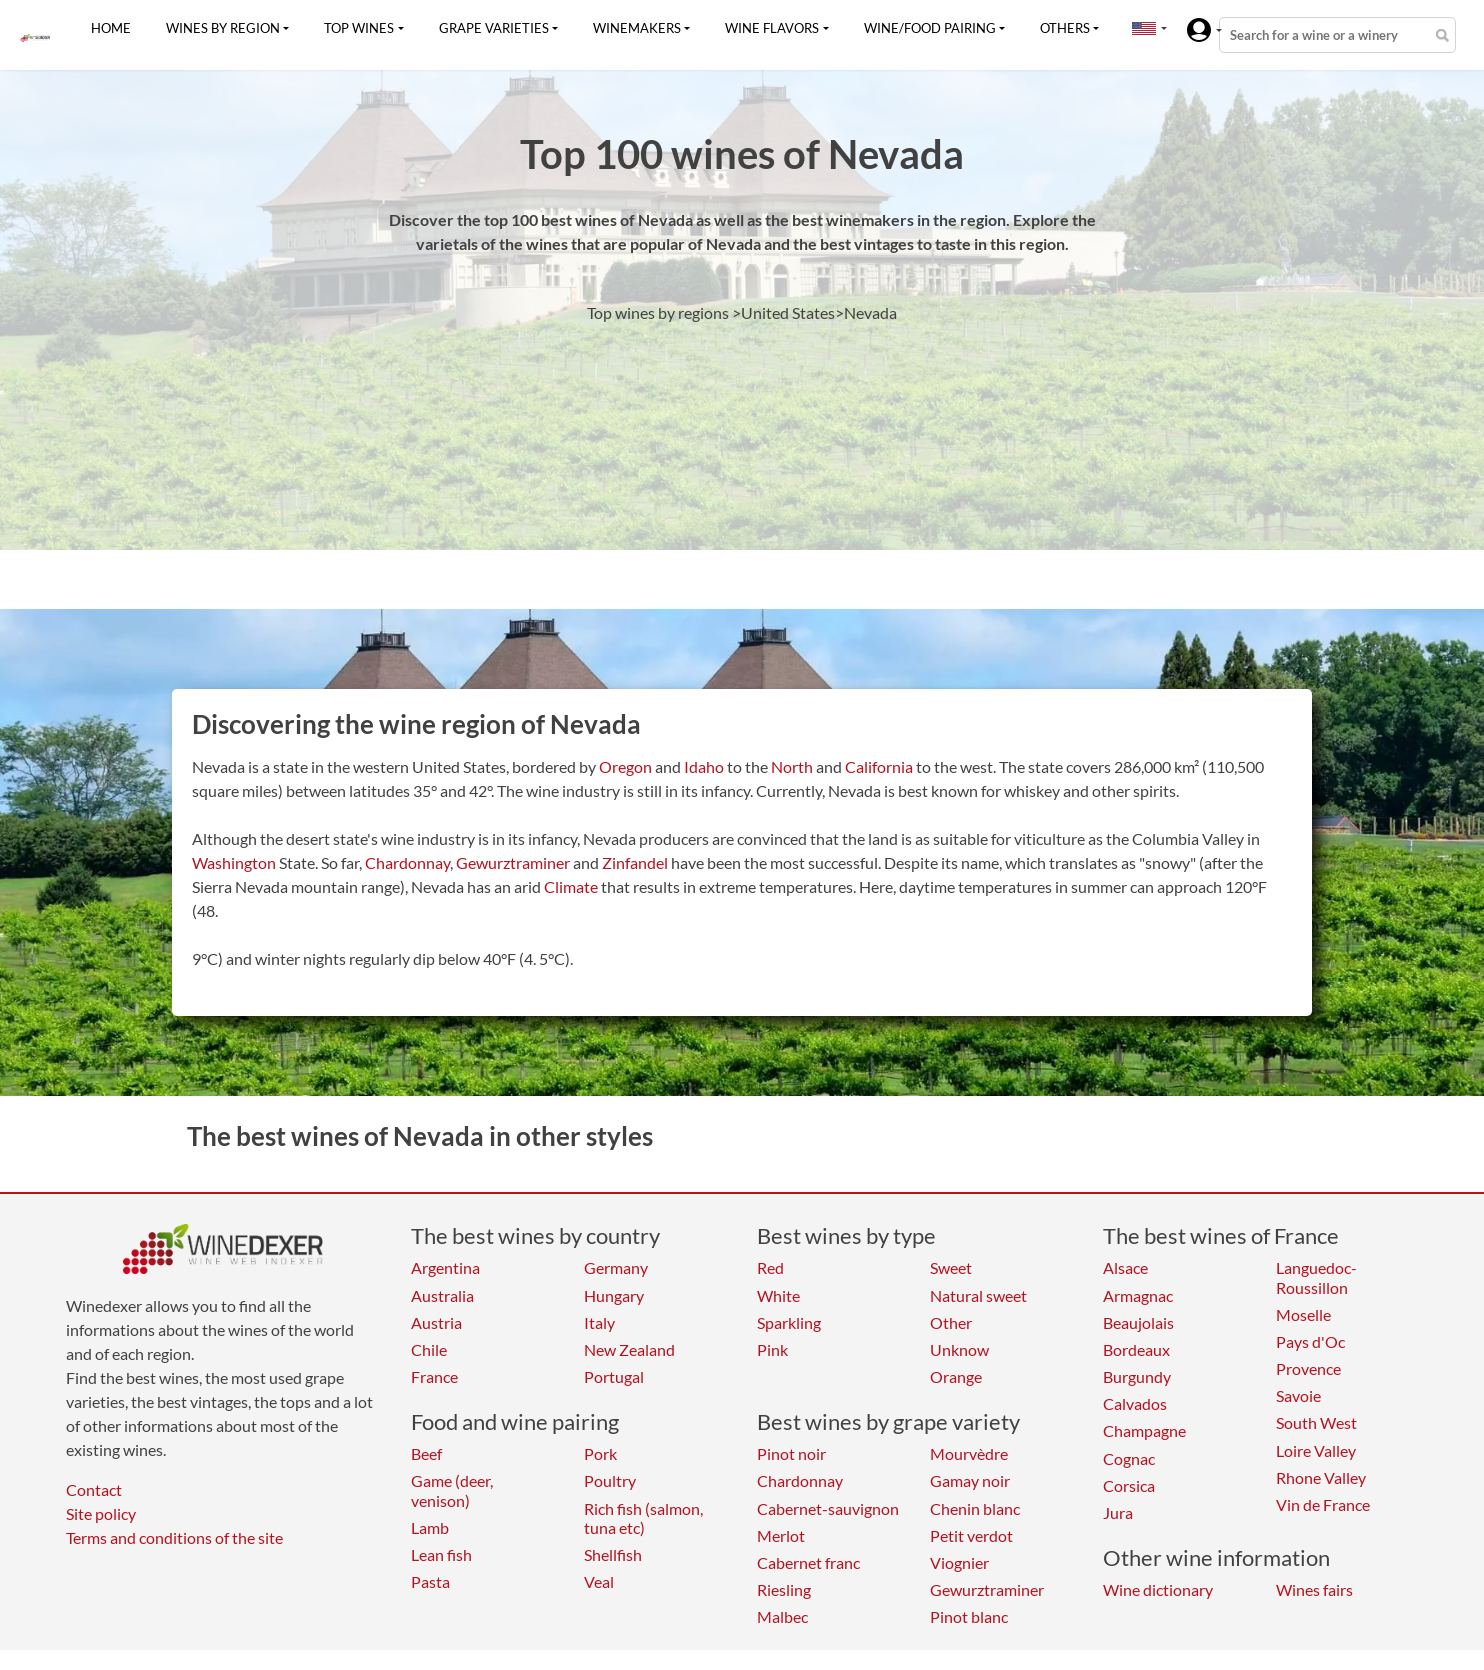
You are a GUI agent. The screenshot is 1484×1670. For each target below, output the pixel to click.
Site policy (101, 1513)
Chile (429, 1349)
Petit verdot (971, 1535)
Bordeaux (1136, 1349)
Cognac (1129, 1458)
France (434, 1376)
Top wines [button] (359, 28)
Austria (436, 1322)
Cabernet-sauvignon (828, 1508)
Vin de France (1323, 1504)
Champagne (1144, 1430)
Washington (234, 862)
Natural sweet (978, 1295)
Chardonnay (407, 862)
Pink (772, 1349)
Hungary (614, 1295)
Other (951, 1322)
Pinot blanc (969, 1616)
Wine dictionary (1158, 1589)
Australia (442, 1295)
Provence (1308, 1368)
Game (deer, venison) (452, 1490)
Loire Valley (1316, 1450)
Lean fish (441, 1554)
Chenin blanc (975, 1508)
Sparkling (789, 1322)
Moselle (1303, 1314)
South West (1316, 1422)
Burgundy (1137, 1376)
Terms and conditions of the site (174, 1537)
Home (111, 28)
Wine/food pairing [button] (930, 28)
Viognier (959, 1562)
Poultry (610, 1480)
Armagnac (1138, 1295)
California (879, 766)
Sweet (951, 1267)
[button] (1144, 28)
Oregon (625, 766)
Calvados (1135, 1403)
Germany (616, 1267)
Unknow (959, 1349)
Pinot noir (791, 1453)
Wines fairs (1314, 1589)
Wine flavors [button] (772, 28)
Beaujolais (1138, 1322)
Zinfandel (635, 862)
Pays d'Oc (1310, 1341)
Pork (600, 1453)
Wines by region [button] (223, 28)
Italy (599, 1322)
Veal (599, 1581)
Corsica (1129, 1485)
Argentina (445, 1267)
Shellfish (613, 1554)
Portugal (614, 1376)
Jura (1118, 1512)
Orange (956, 1376)
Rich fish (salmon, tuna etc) (643, 1518)
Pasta (430, 1581)
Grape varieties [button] (494, 28)
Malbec (782, 1616)
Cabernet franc (808, 1562)
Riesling (784, 1589)
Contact (94, 1489)
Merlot (781, 1535)
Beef (426, 1453)
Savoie (1298, 1395)
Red (770, 1267)
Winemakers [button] (637, 28)
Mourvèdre (969, 1453)
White (778, 1295)
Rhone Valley (1321, 1477)
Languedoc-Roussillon (1316, 1277)
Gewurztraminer (513, 862)
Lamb (430, 1527)
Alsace (1125, 1267)
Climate (571, 886)
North (792, 766)
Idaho (704, 766)
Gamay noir (970, 1480)
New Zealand (629, 1349)
